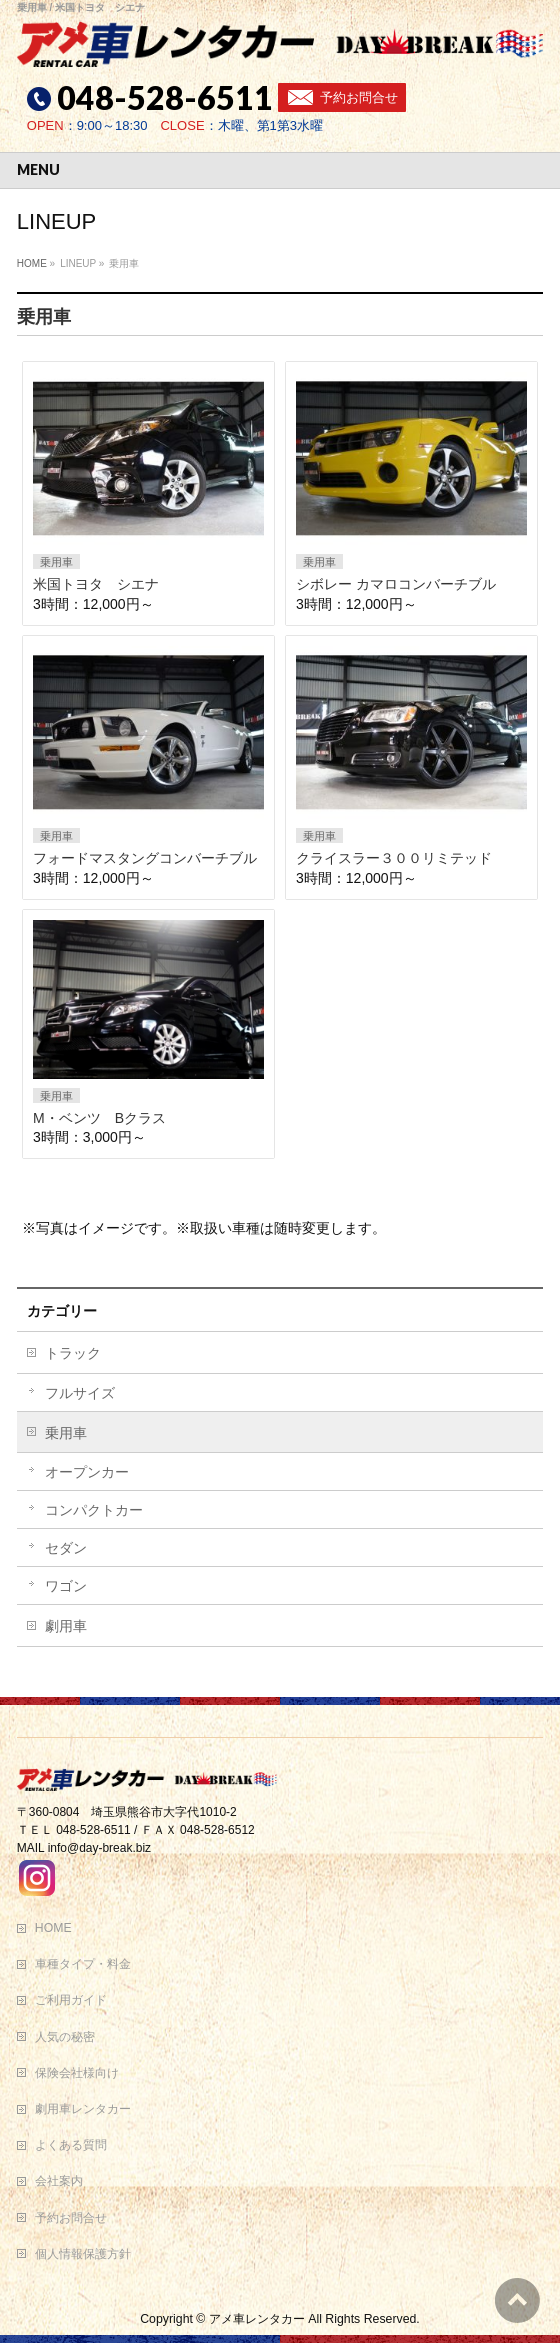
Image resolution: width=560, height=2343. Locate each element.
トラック (73, 1353)
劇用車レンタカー (83, 2109)
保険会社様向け (77, 2073)
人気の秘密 (65, 2037)
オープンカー (87, 1472)
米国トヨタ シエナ (96, 584)
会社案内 (59, 2181)
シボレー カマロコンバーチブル (396, 584)
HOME (53, 1928)
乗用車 (56, 562)
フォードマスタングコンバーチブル (145, 858)
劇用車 (66, 1626)
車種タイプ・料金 (83, 1964)
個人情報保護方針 (83, 2254)
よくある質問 (71, 2145)
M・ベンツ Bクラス (99, 1118)
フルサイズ (80, 1393)
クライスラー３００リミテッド (394, 858)
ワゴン (66, 1586)
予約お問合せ (359, 97)
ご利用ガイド (71, 2000)
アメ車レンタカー (257, 2319)
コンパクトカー (94, 1510)
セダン (66, 1548)
